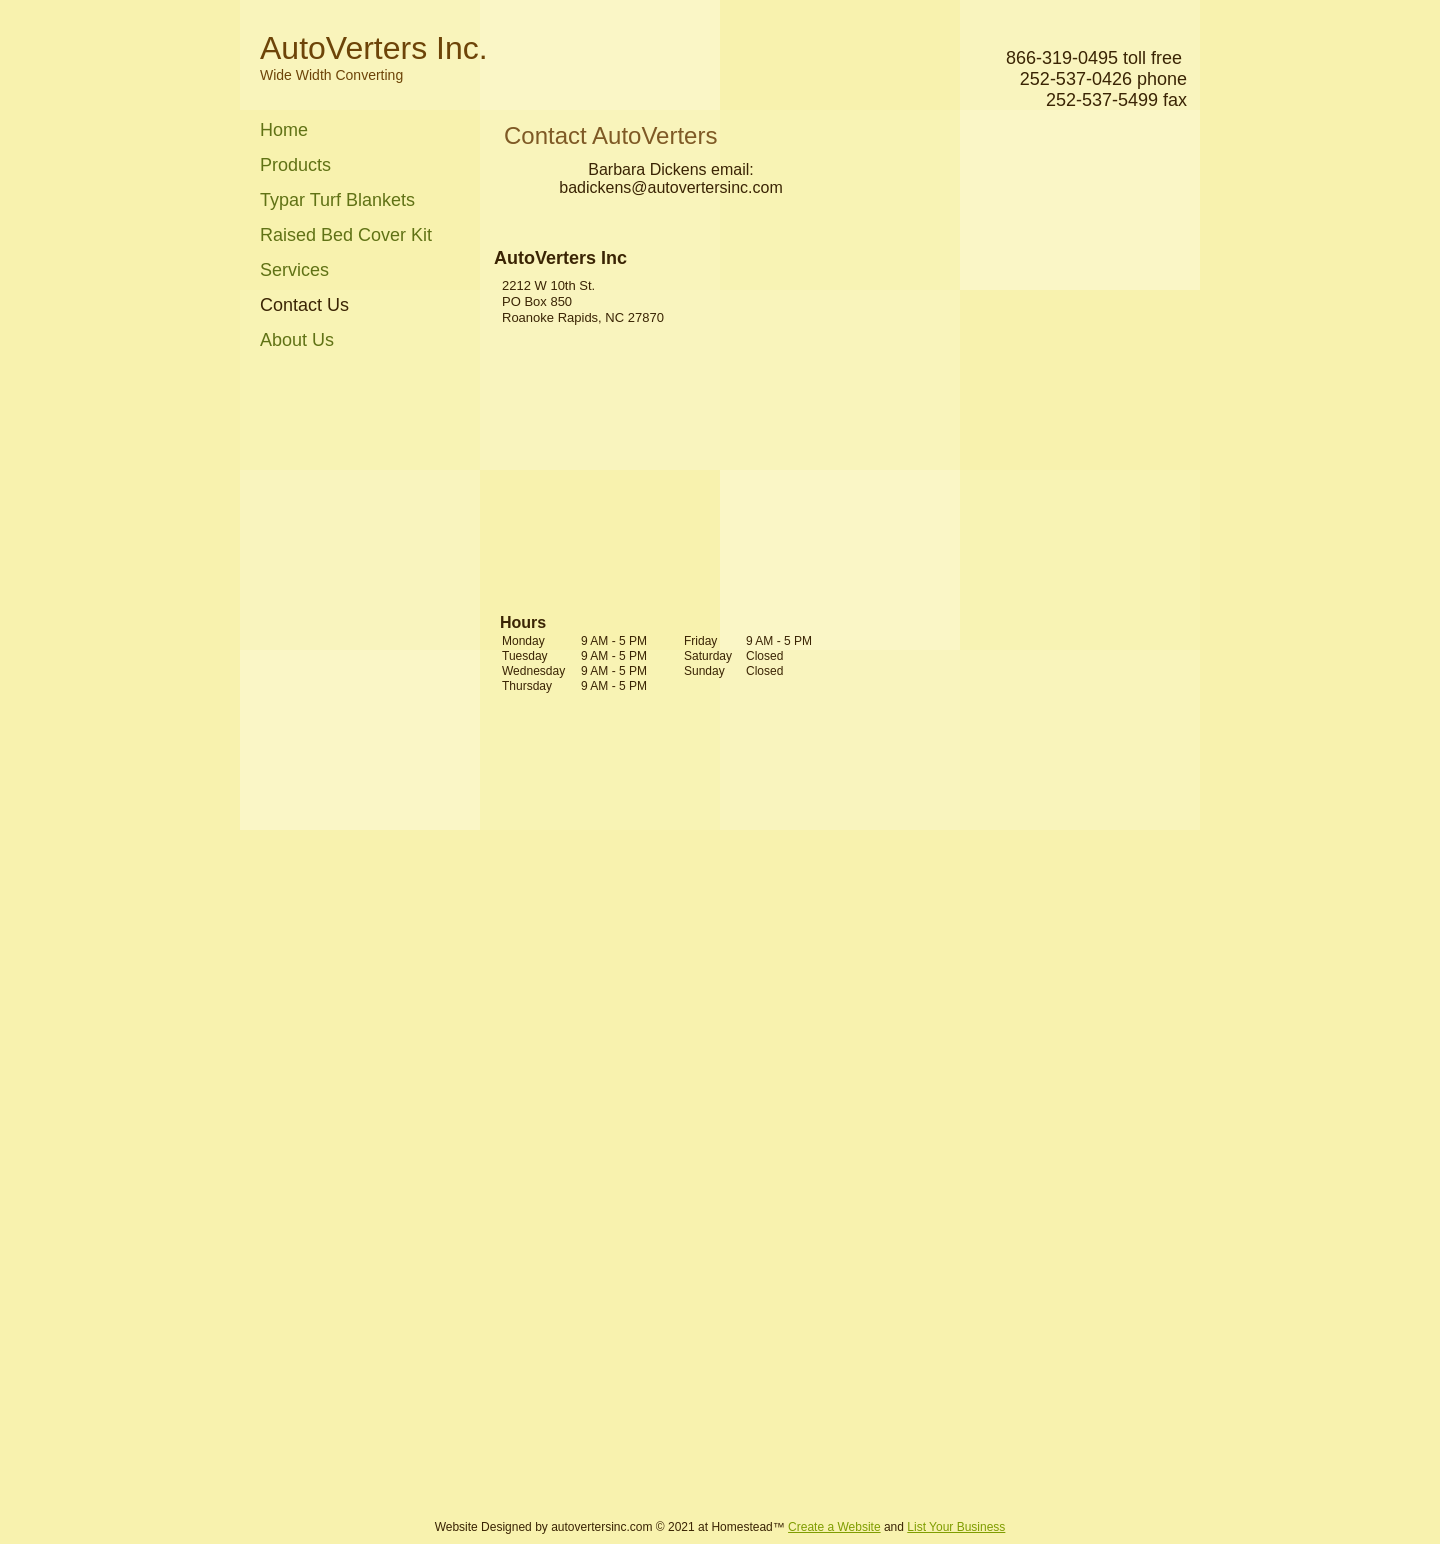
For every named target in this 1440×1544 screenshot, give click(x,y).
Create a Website (834, 1527)
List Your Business (956, 1527)
